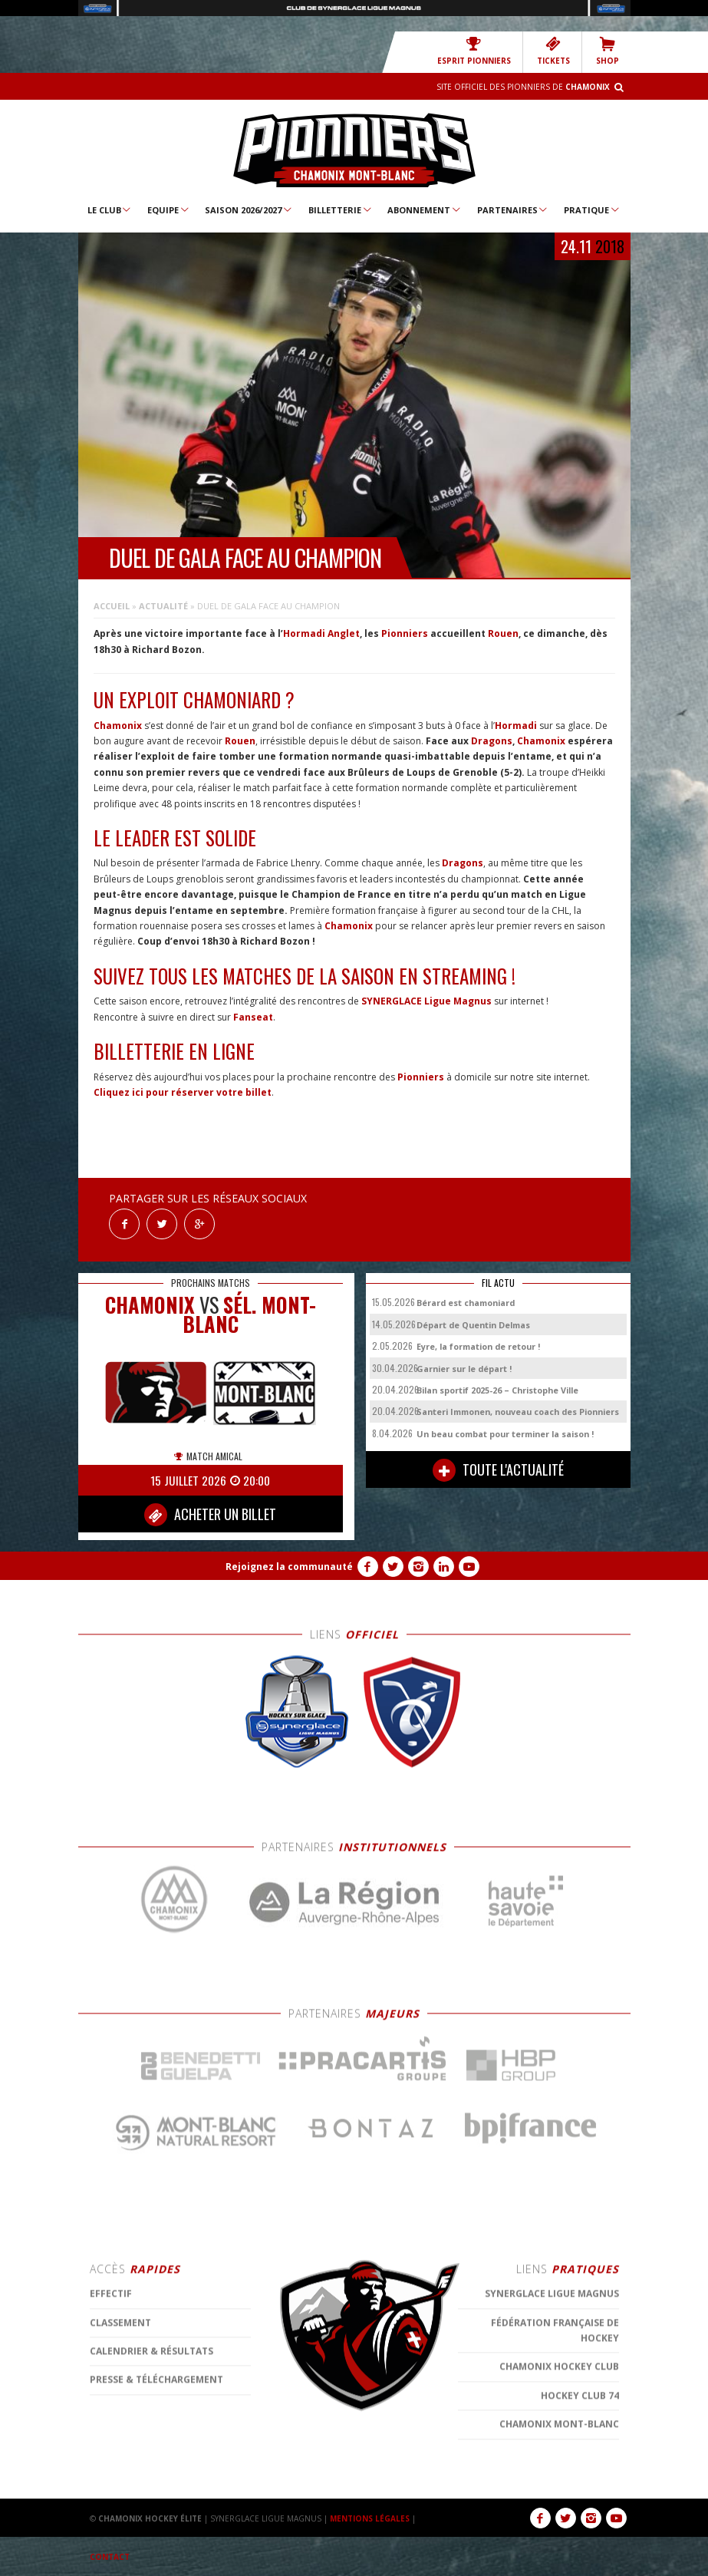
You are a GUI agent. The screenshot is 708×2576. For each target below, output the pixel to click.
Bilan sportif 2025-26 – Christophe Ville (497, 1390)
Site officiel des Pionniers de (523, 86)
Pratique (592, 209)
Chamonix (118, 725)
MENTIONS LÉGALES (370, 2518)
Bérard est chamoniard (466, 1302)
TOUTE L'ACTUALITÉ (498, 1470)
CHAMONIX (150, 1305)
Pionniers (404, 633)
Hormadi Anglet (321, 633)
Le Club (110, 209)
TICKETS (553, 51)
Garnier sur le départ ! (464, 1368)
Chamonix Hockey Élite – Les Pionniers (354, 149)
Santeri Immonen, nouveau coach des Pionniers (518, 1411)
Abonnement (424, 209)
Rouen (503, 633)
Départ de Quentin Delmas (473, 1325)
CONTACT (110, 2556)
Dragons (491, 740)
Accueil (112, 606)
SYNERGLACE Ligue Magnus (426, 1001)
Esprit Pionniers (474, 51)
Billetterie (340, 209)
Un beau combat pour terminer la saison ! (505, 1434)
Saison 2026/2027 (249, 209)
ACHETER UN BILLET (210, 1514)
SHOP (607, 51)
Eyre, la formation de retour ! (478, 1346)
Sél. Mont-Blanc (249, 1314)
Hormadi (516, 725)
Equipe (168, 209)
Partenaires (513, 209)
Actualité (163, 606)
